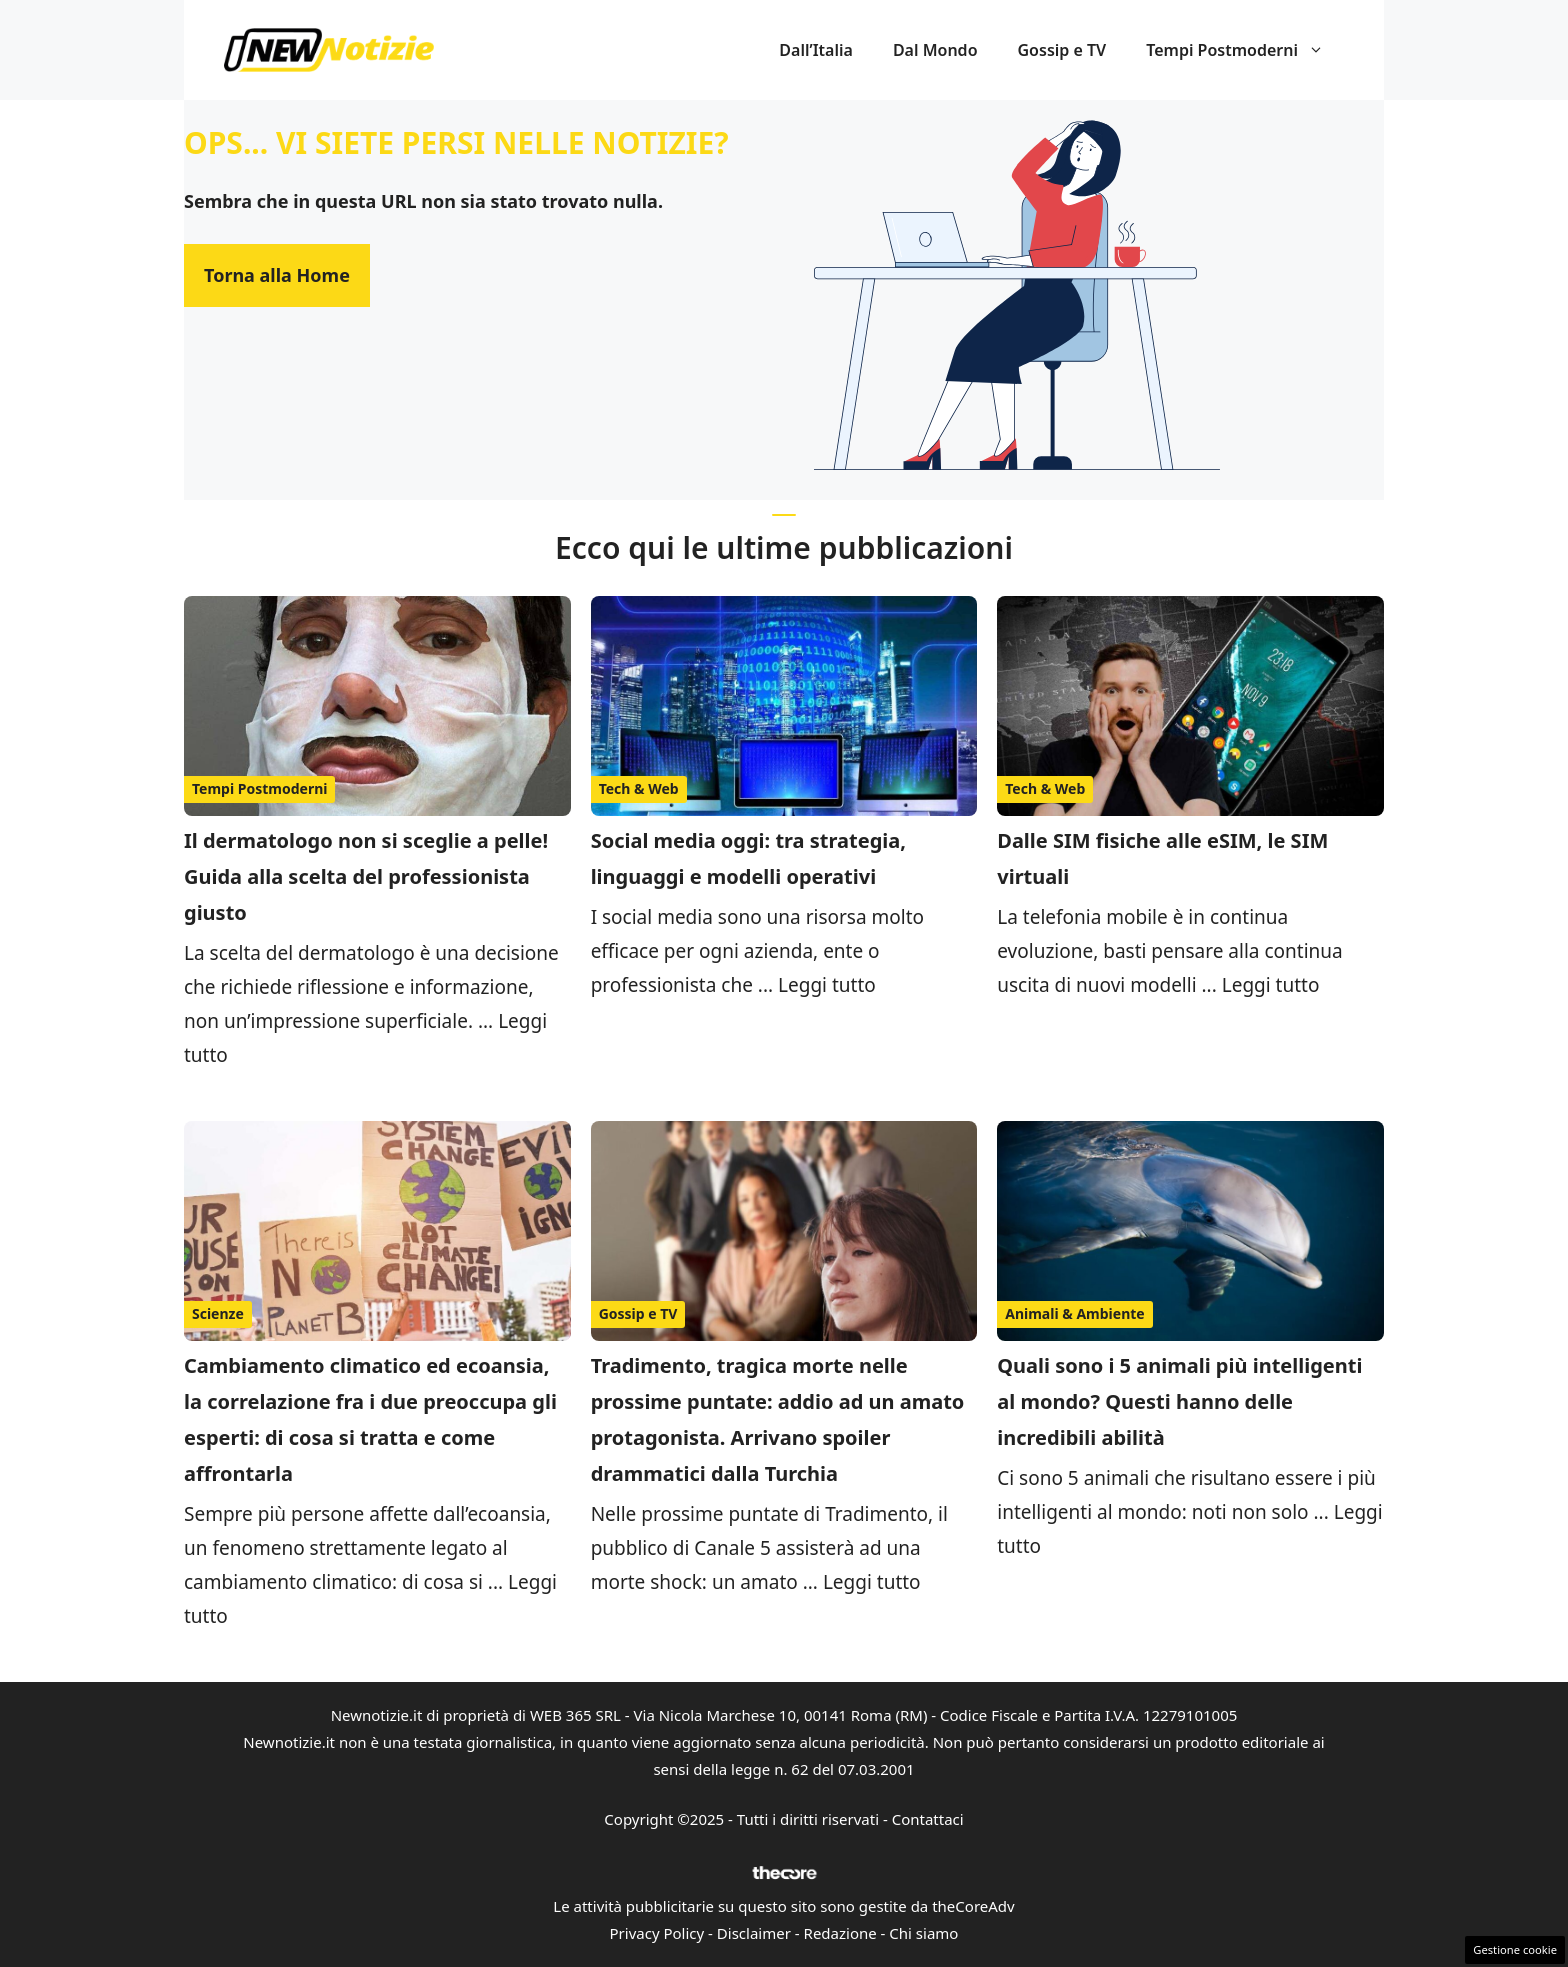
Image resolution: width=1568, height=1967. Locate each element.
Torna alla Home (277, 275)
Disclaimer (754, 1933)
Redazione (840, 1933)
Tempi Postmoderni (1245, 50)
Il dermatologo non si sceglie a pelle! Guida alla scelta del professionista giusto (366, 876)
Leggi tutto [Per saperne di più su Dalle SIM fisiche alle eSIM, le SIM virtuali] (1271, 985)
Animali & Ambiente (1074, 1313)
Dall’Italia (816, 50)
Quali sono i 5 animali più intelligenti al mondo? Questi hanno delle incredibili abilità (1179, 1401)
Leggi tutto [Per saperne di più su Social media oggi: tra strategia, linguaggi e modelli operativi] (827, 985)
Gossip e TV (1062, 50)
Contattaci (928, 1819)
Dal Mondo (935, 50)
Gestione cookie (1515, 1949)
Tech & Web (639, 788)
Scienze (218, 1313)
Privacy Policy (657, 1933)
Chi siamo (923, 1933)
